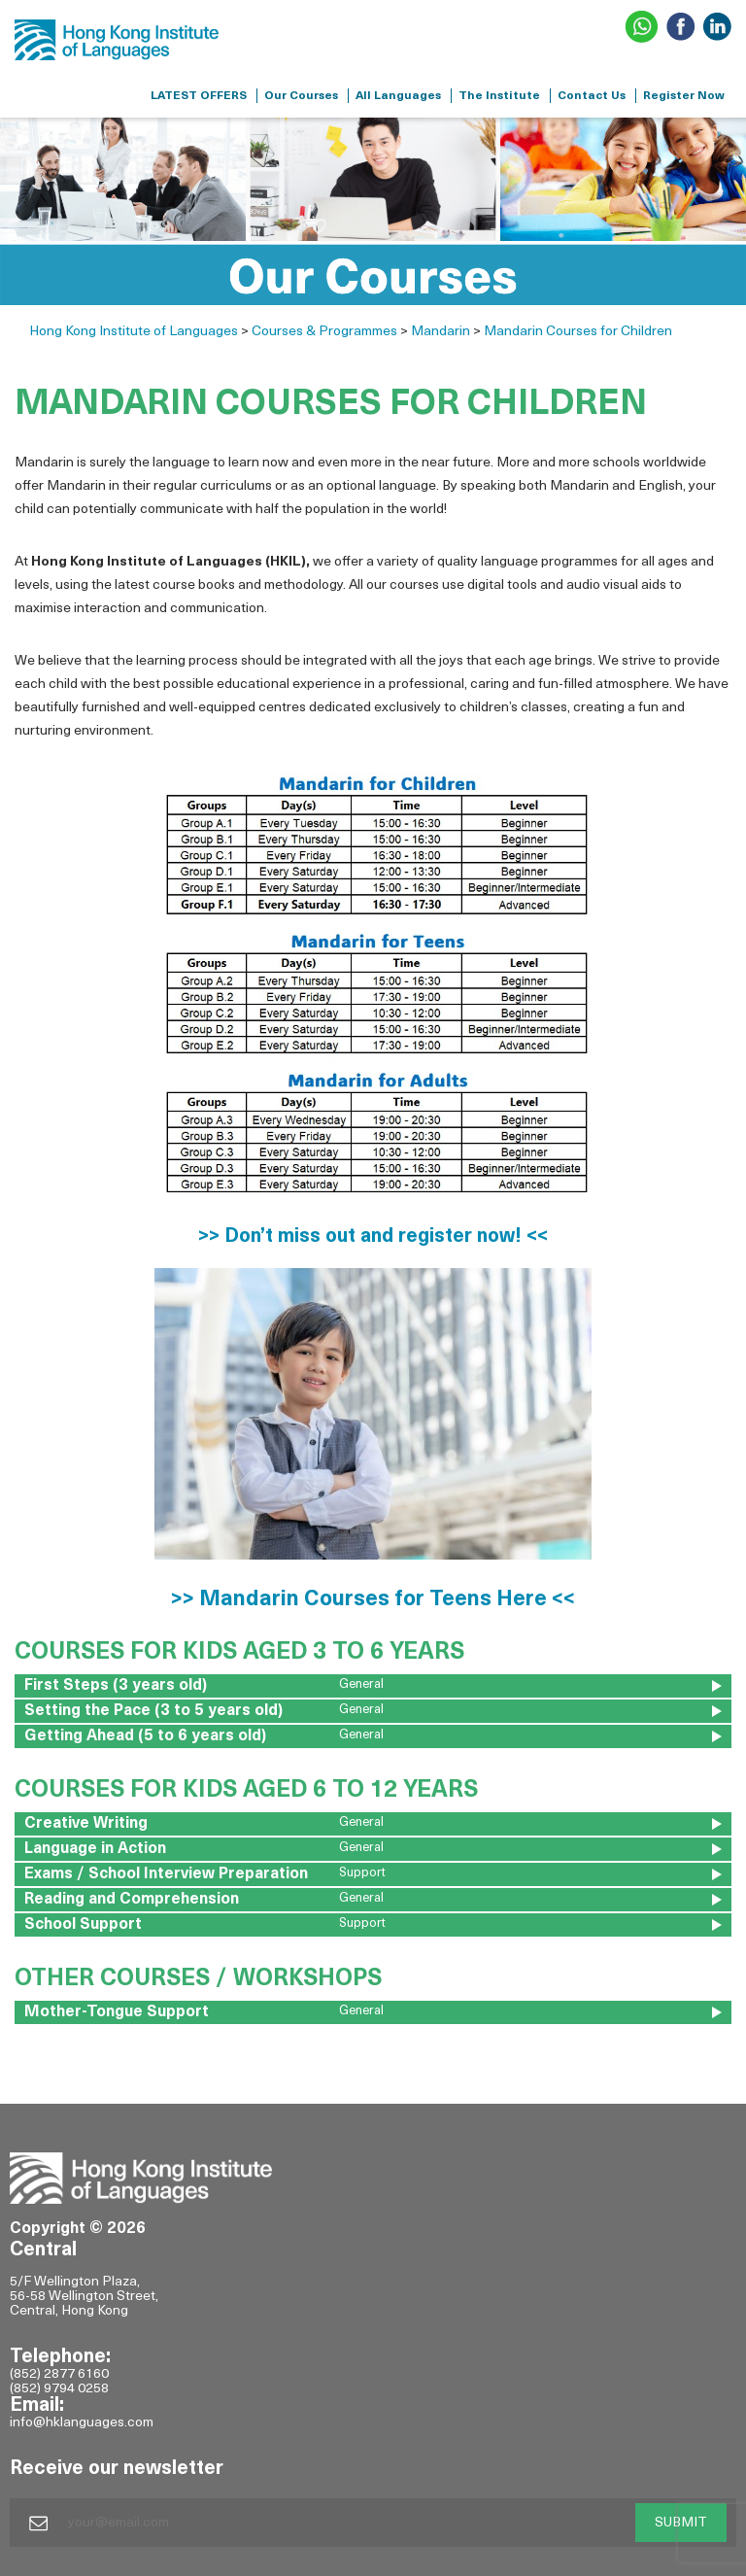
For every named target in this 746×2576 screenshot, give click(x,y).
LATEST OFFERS (199, 96)
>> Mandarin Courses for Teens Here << (373, 1600)
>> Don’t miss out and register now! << (373, 1237)
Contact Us (592, 96)
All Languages (398, 96)
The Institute (499, 96)
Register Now (684, 96)
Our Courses (301, 96)
